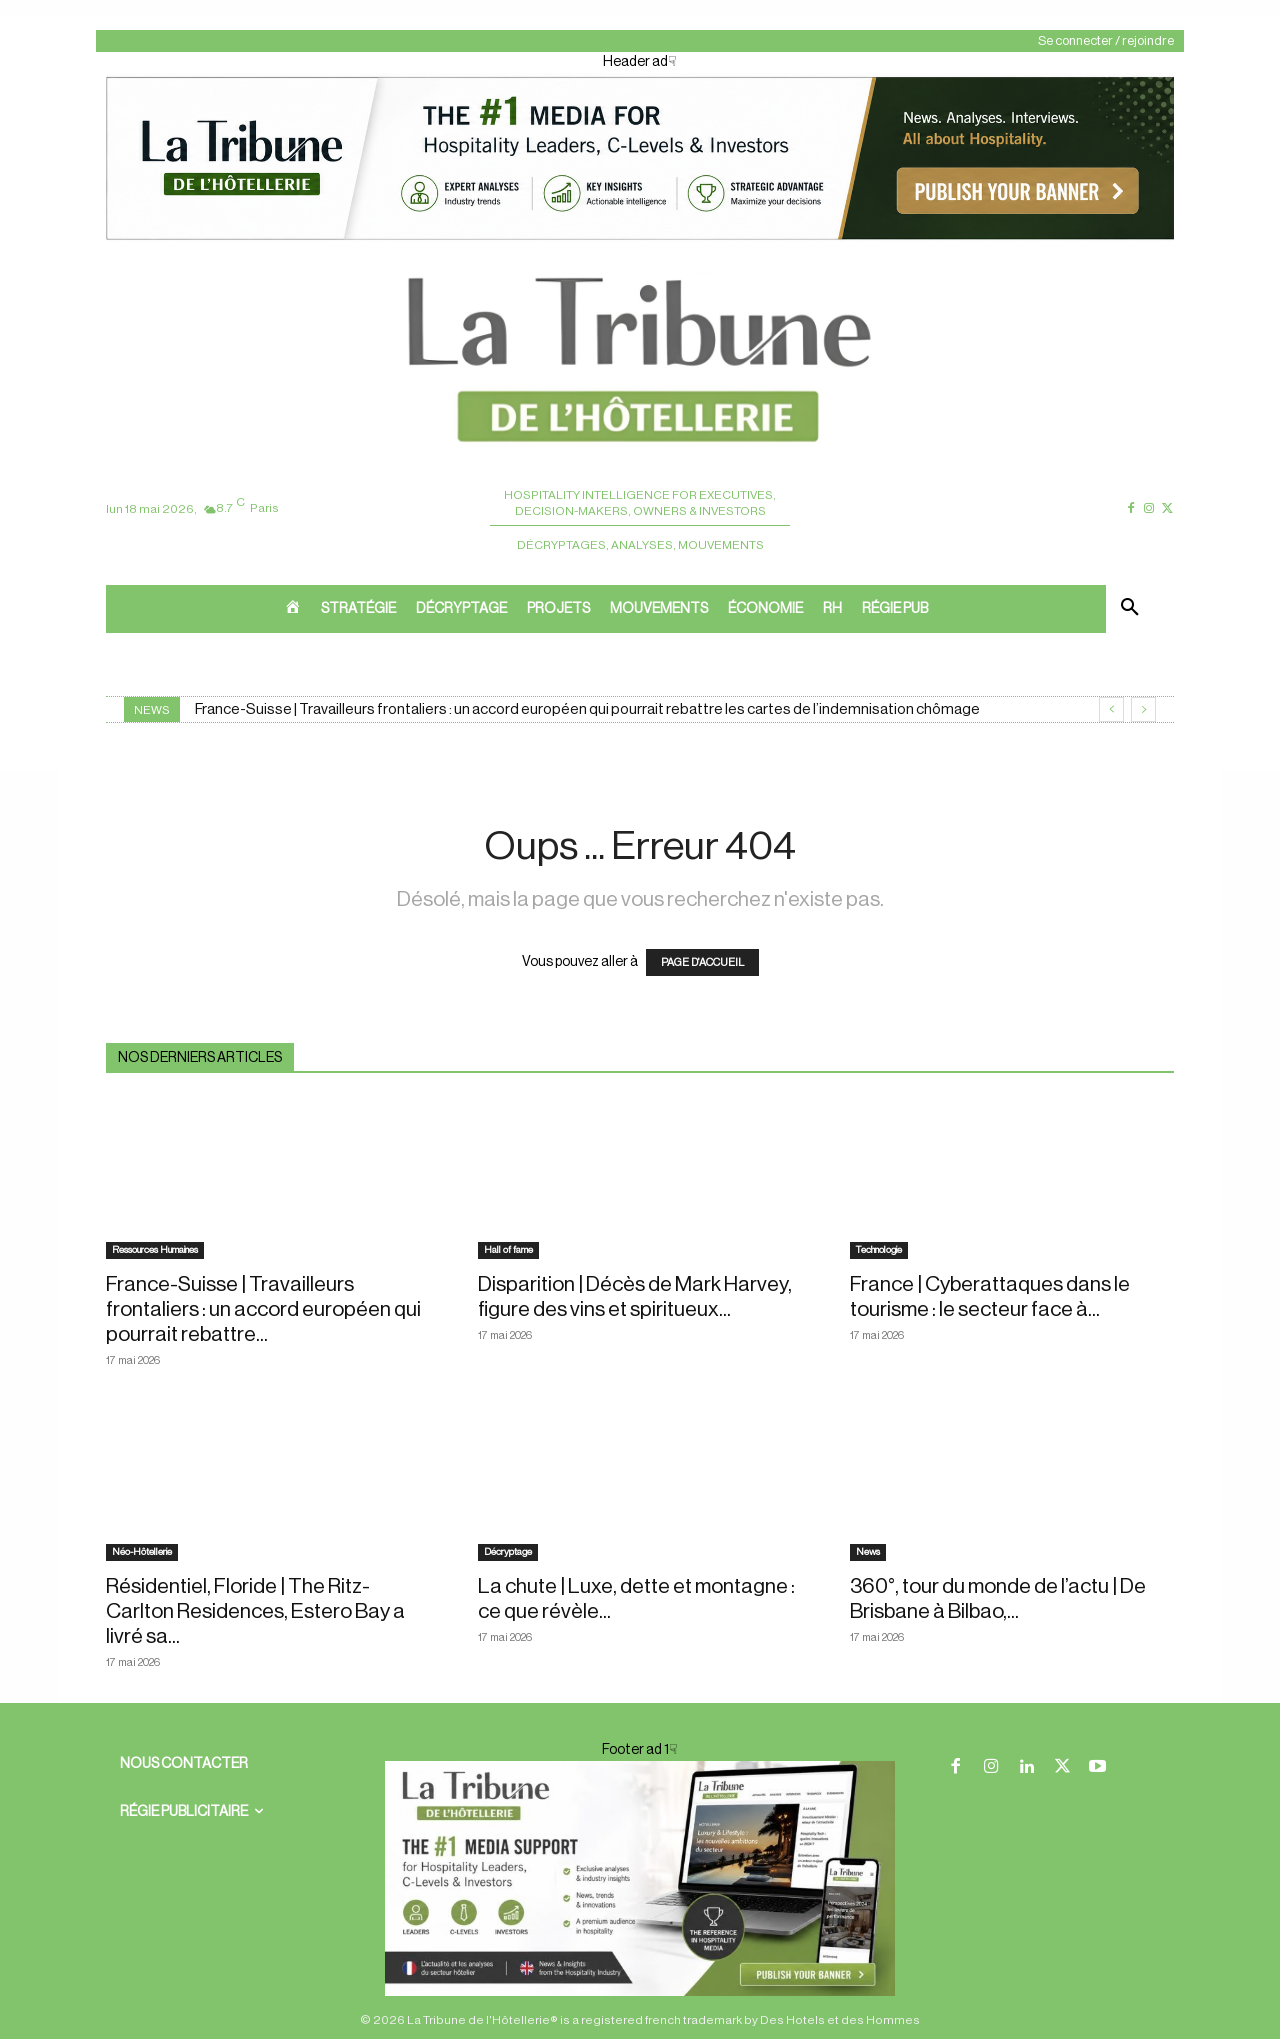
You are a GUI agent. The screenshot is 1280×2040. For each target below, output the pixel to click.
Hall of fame (508, 1250)
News (868, 1552)
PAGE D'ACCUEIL (702, 962)
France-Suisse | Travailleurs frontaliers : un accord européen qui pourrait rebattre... (263, 1309)
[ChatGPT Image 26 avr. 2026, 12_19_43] (640, 238)
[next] (1143, 709)
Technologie (879, 1250)
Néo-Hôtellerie (142, 1552)
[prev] (1111, 709)
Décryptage (508, 1552)
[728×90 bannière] (640, 1878)
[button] (1130, 609)
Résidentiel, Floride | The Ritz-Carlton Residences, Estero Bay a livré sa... (255, 1611)
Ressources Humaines (155, 1250)
